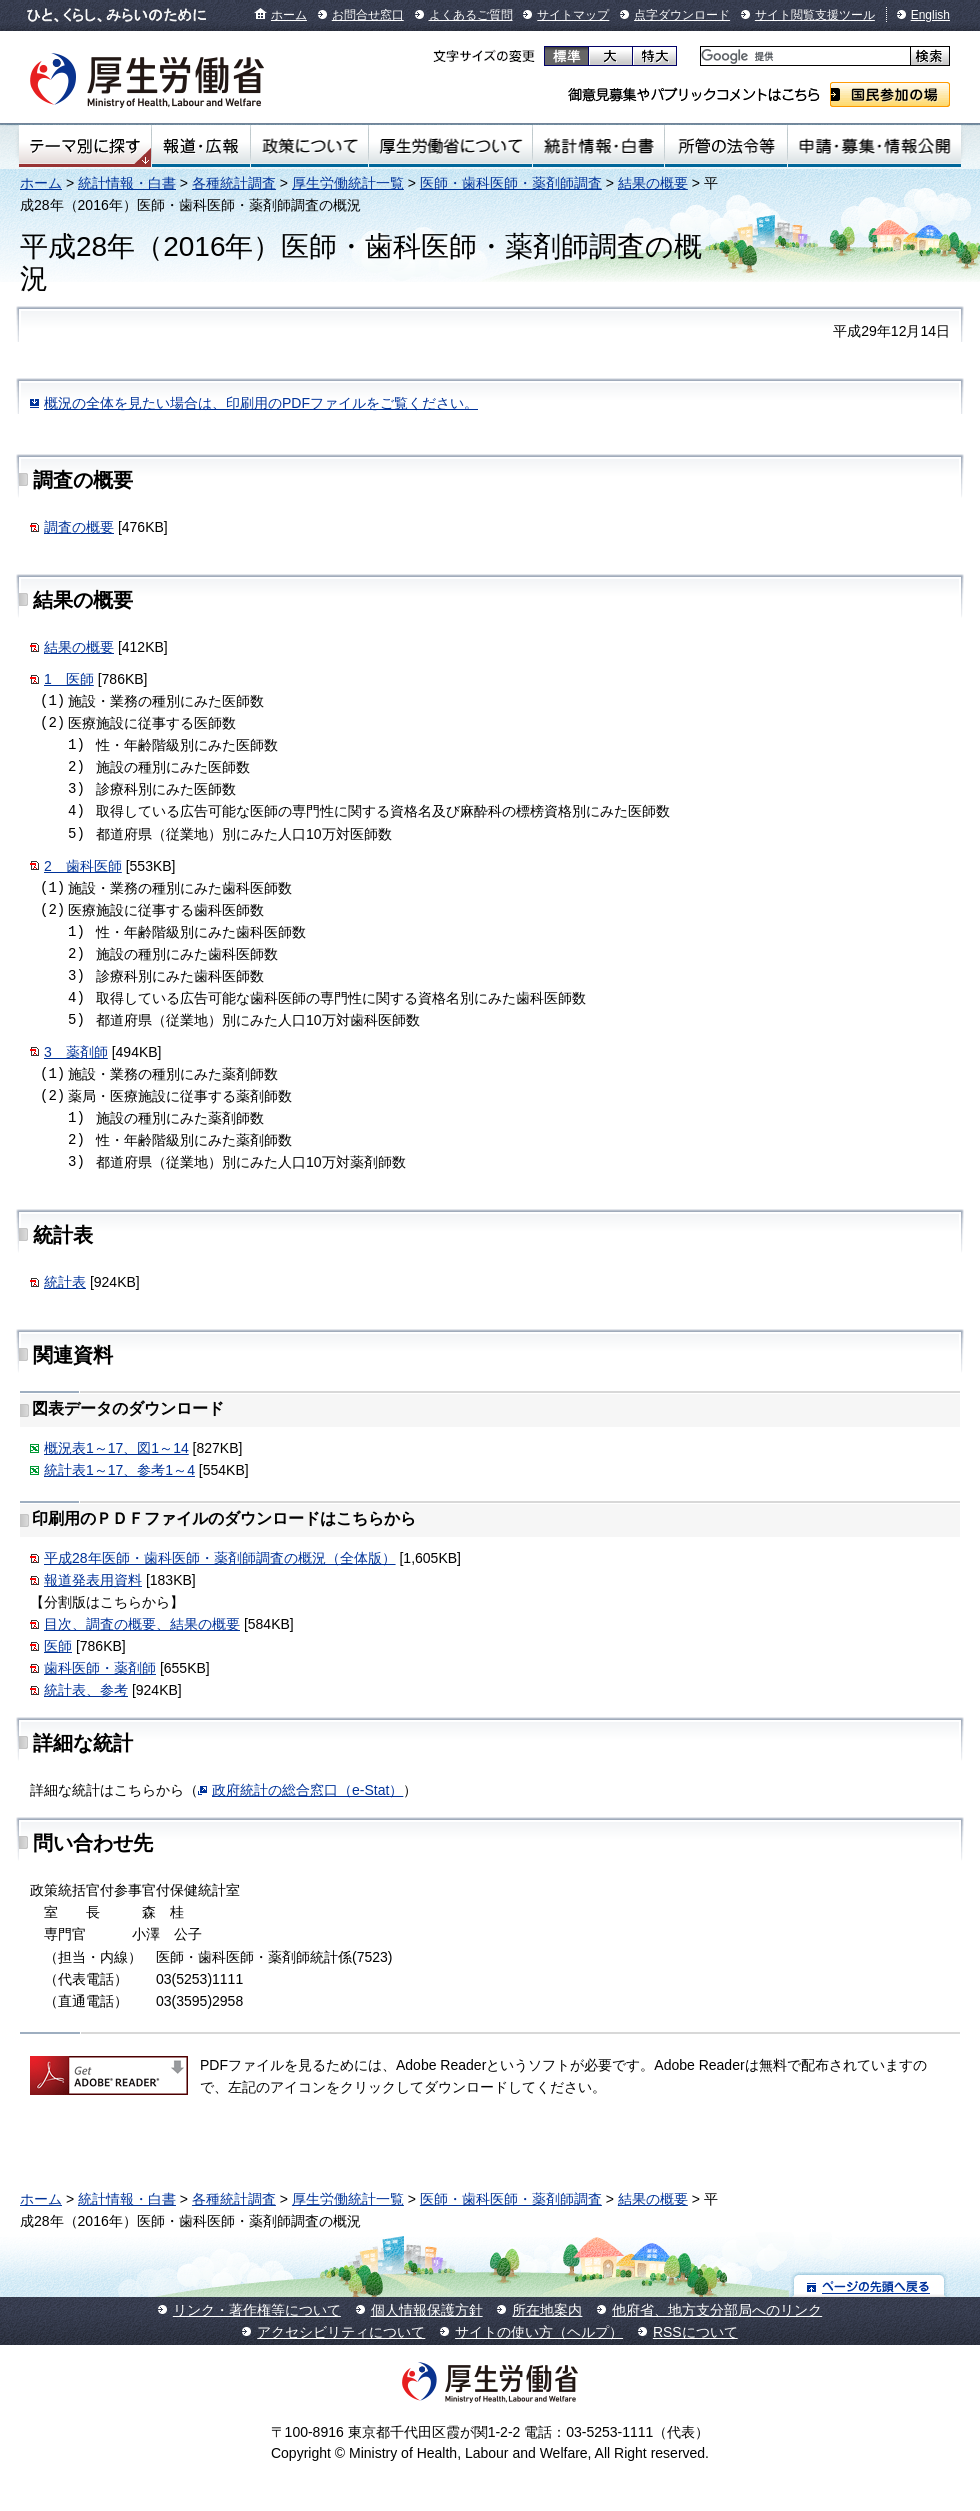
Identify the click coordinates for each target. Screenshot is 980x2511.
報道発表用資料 (93, 1580)
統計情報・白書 (598, 146)
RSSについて (695, 2332)
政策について (309, 146)
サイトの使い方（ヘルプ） (539, 2332)
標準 (566, 56)
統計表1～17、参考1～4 (119, 1470)
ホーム (289, 15)
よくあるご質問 (471, 15)
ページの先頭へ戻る (869, 2285)
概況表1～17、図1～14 (116, 1448)
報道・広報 (201, 146)
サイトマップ (573, 15)
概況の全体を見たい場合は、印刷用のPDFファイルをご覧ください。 (261, 403)
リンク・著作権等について (257, 2310)
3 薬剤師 (76, 1052)
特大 (654, 56)
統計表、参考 (86, 1690)
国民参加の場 (890, 94)
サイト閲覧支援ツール (815, 15)
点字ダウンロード (682, 15)
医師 (58, 1646)
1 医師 (69, 679)
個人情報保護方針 (427, 2310)
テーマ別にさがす (85, 146)
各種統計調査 (234, 183)
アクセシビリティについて (341, 2332)
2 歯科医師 (83, 866)
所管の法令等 (725, 146)
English (930, 15)
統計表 (65, 1282)
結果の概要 (653, 183)
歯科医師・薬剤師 (100, 1668)
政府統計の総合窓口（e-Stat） (307, 1790)
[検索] (803, 56)
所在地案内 (547, 2310)
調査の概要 (79, 527)
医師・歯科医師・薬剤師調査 (511, 183)
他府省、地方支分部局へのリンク (717, 2310)
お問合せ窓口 (368, 15)
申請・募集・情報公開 (874, 146)
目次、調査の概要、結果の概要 (142, 1624)
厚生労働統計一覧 (348, 183)
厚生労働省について (451, 146)
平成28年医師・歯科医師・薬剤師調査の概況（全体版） (220, 1558)
